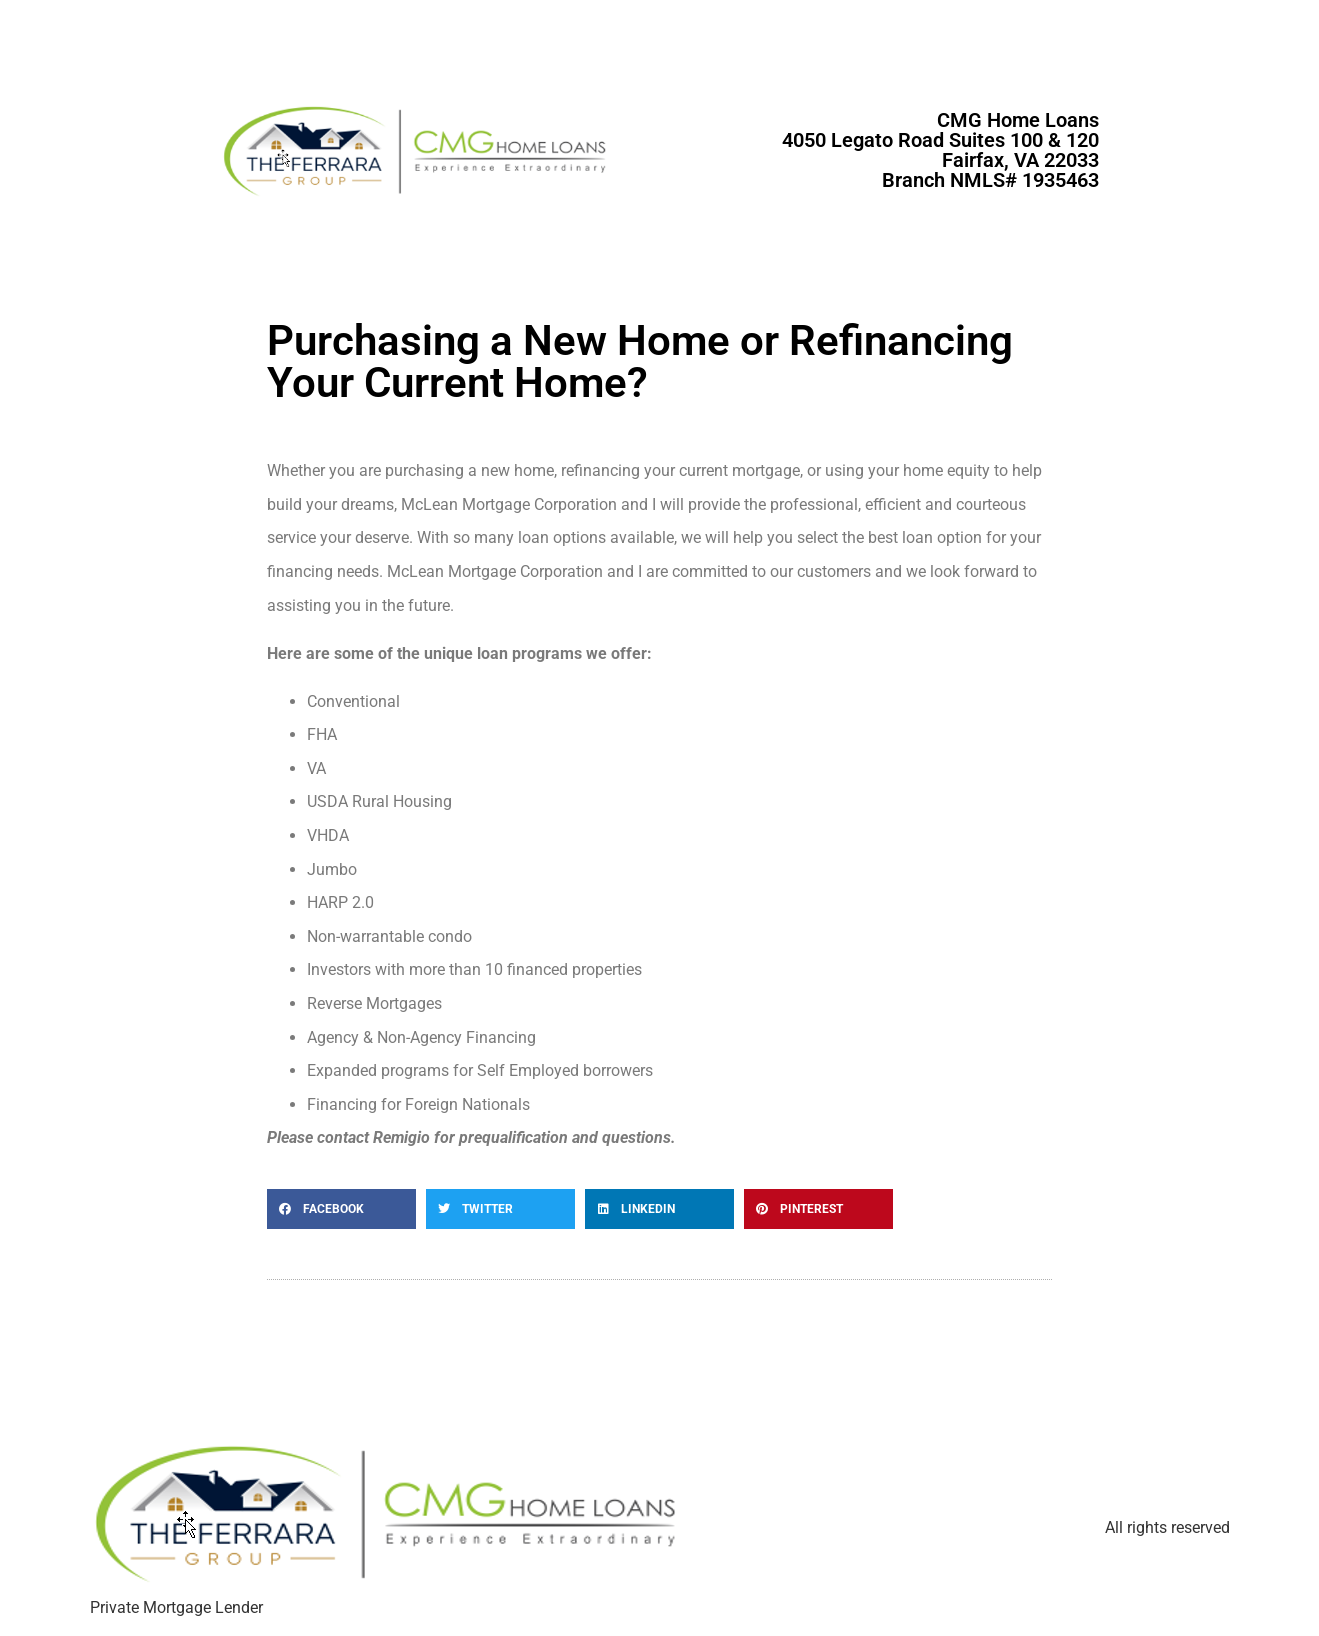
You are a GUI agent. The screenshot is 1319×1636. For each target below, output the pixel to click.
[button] (341, 1209)
